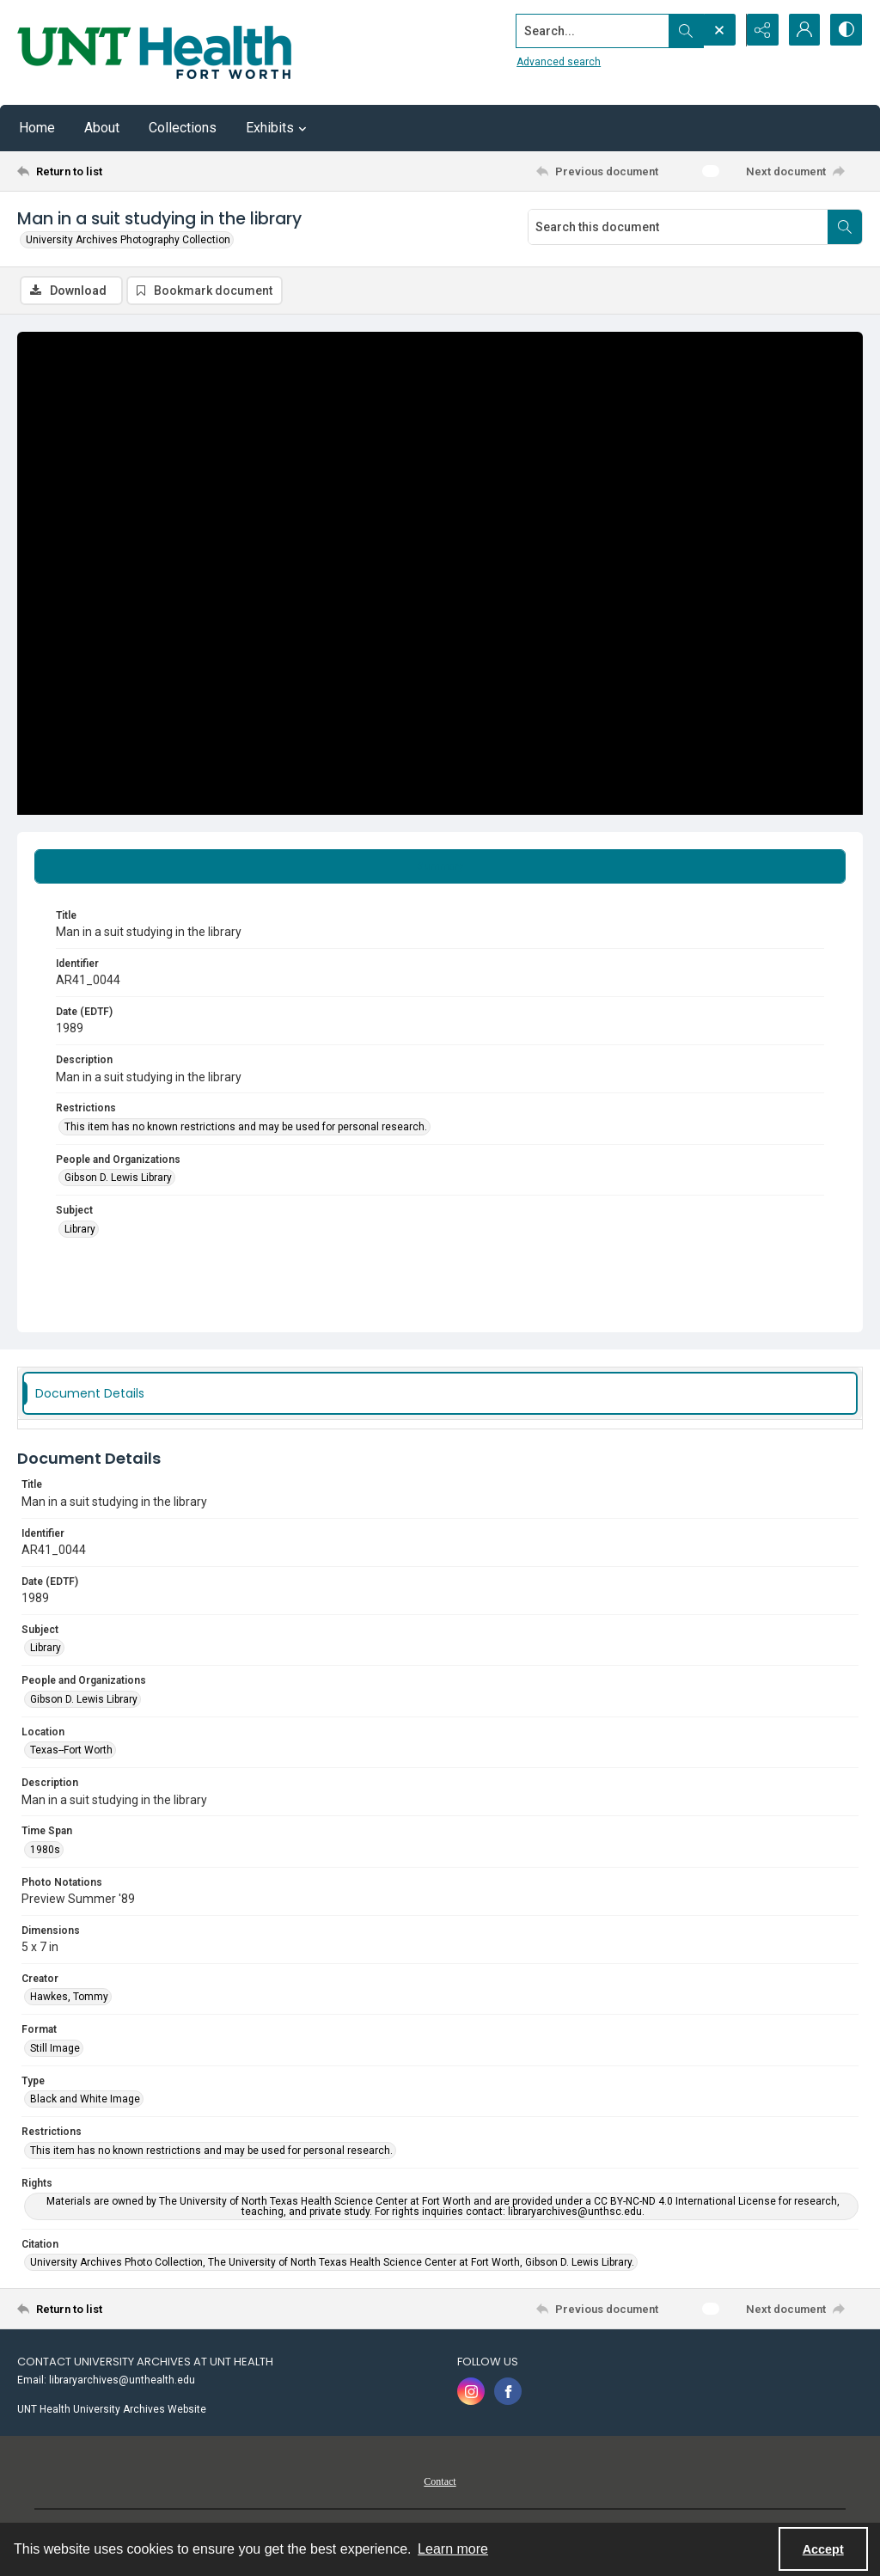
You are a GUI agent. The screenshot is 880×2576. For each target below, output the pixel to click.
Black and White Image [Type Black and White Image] (85, 2100)
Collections (183, 127)
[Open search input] (716, 30)
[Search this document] (678, 227)
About (101, 127)
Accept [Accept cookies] (823, 2549)
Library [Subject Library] (79, 1229)
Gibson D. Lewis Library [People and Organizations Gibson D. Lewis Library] (118, 1178)
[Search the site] (590, 30)
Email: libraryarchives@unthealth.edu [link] (106, 2381)
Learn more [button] (453, 2549)
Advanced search (556, 61)
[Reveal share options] (759, 30)
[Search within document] (845, 227)
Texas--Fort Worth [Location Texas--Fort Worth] (71, 1751)
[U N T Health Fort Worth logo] (154, 52)
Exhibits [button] (278, 128)
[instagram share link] (471, 2392)
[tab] (440, 866)
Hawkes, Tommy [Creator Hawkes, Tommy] (69, 1998)
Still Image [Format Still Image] (55, 2048)
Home (37, 127)
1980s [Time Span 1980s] (45, 1850)
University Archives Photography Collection (128, 240)
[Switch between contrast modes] (845, 30)
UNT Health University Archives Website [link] (111, 2410)
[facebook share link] (508, 2392)
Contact (439, 2482)
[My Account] (802, 30)
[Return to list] (132, 171)
